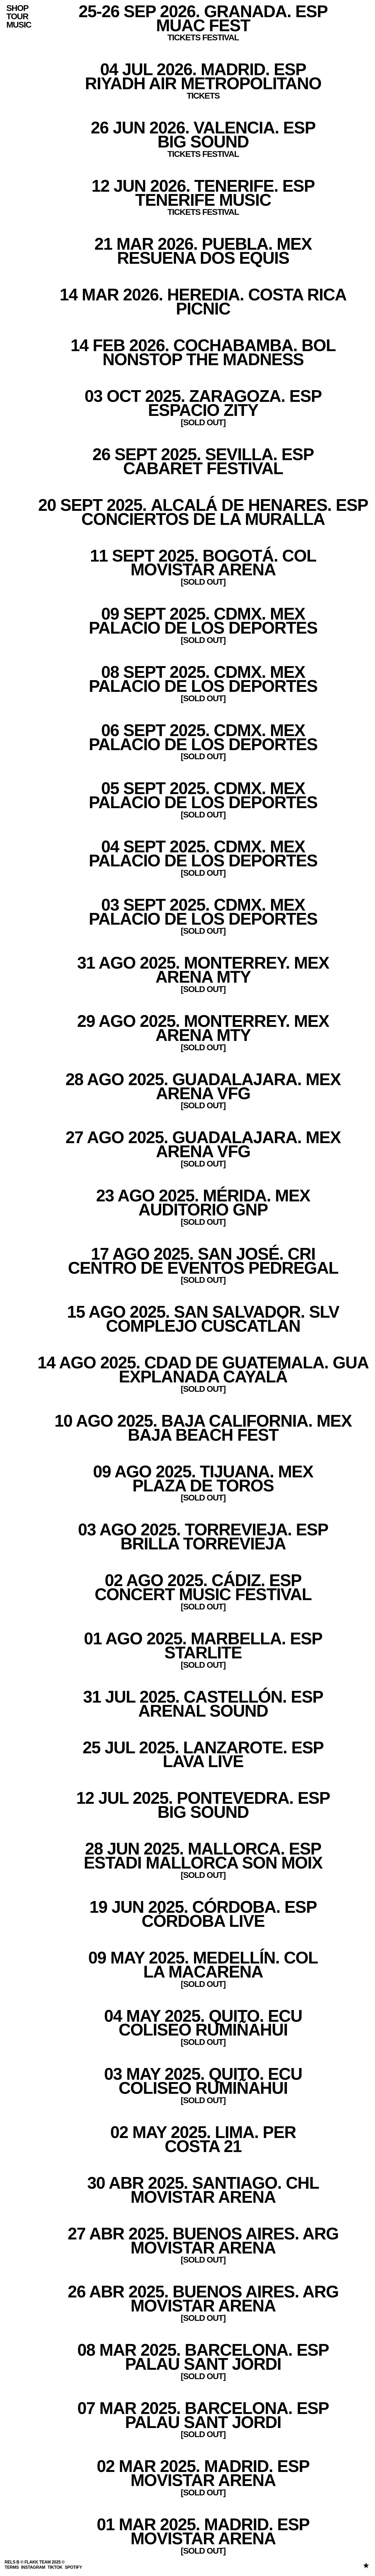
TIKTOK (55, 2567)
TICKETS (203, 95)
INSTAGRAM (33, 2567)
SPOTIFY (73, 2567)
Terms (12, 2567)
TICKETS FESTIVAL (203, 211)
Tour (17, 16)
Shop (17, 8)
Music (18, 24)
